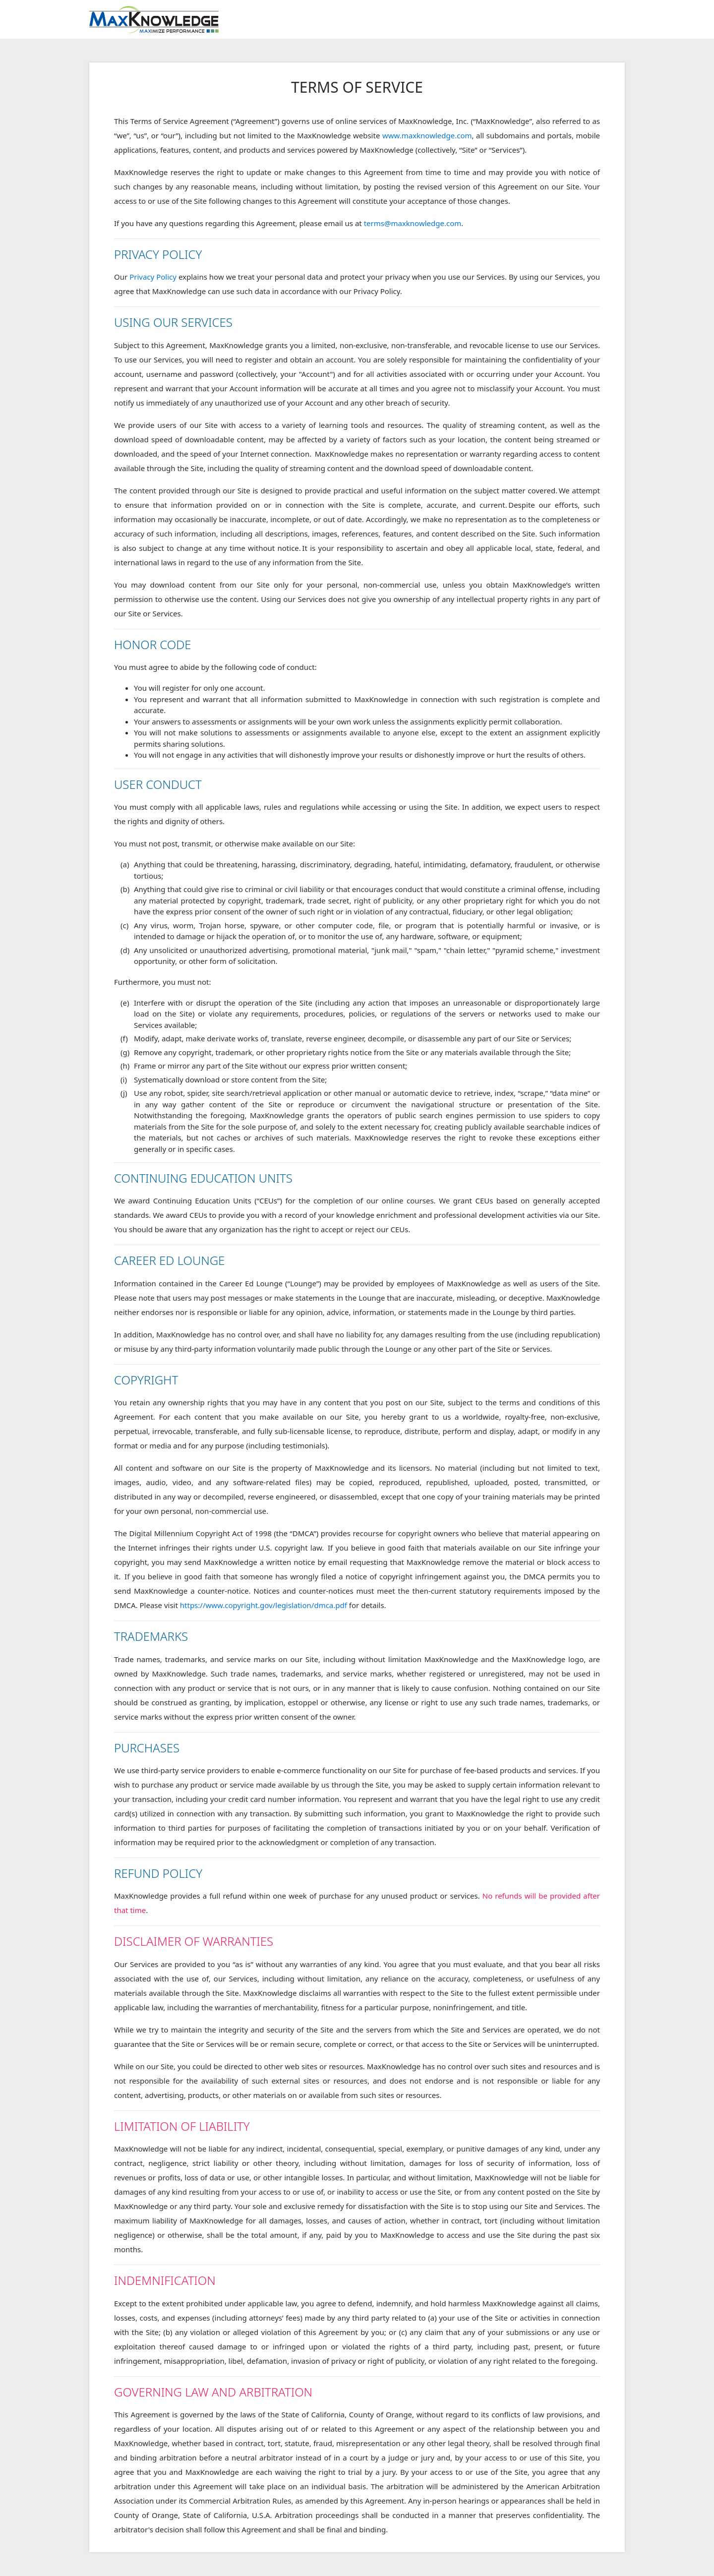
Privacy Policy (153, 277)
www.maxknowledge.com (427, 135)
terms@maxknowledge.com (413, 223)
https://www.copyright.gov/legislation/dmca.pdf (263, 1605)
